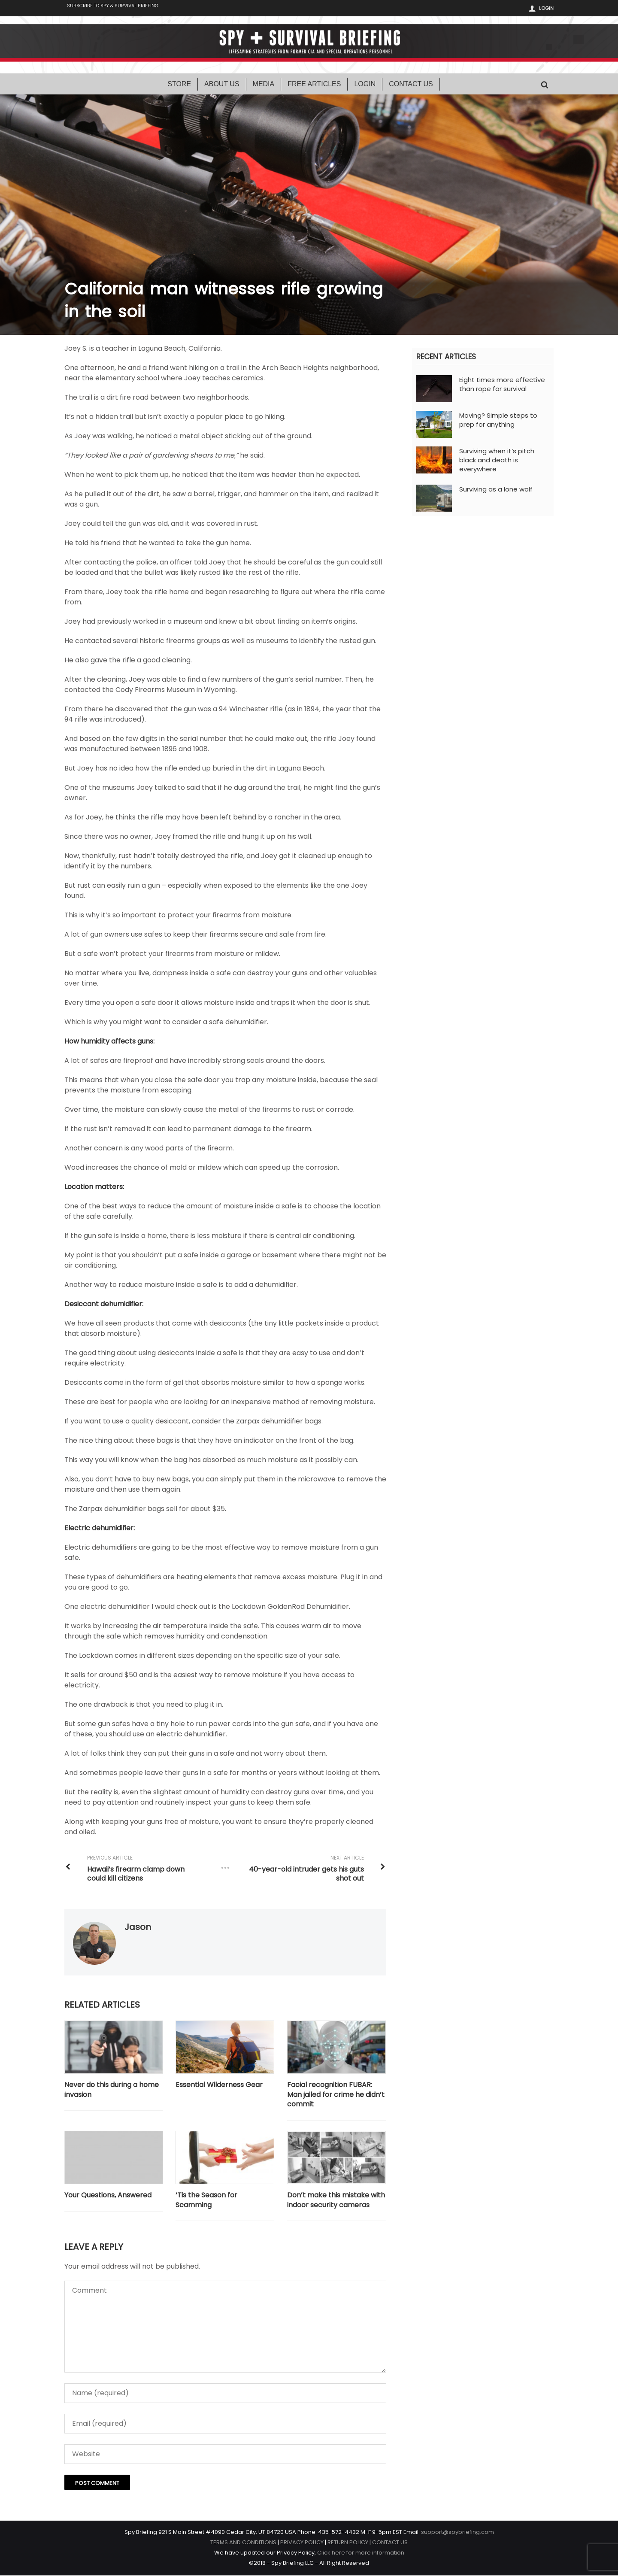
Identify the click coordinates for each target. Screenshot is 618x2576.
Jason (137, 1928)
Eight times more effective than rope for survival (502, 385)
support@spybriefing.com (457, 2533)
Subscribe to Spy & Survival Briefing (119, 8)
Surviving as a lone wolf (496, 490)
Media (264, 84)
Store (179, 84)
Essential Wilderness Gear (219, 2086)
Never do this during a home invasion (111, 2090)
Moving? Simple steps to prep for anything (498, 421)
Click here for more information (360, 2553)
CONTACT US (390, 2543)
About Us (221, 84)
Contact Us (411, 84)
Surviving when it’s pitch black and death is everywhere (496, 460)
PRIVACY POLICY (302, 2543)
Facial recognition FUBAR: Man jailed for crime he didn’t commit (336, 2095)
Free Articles (314, 84)
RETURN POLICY (347, 2543)
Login (546, 8)
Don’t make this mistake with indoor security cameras (336, 2201)
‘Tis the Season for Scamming (207, 2201)
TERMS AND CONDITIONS (243, 2543)
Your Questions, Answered (107, 2196)
